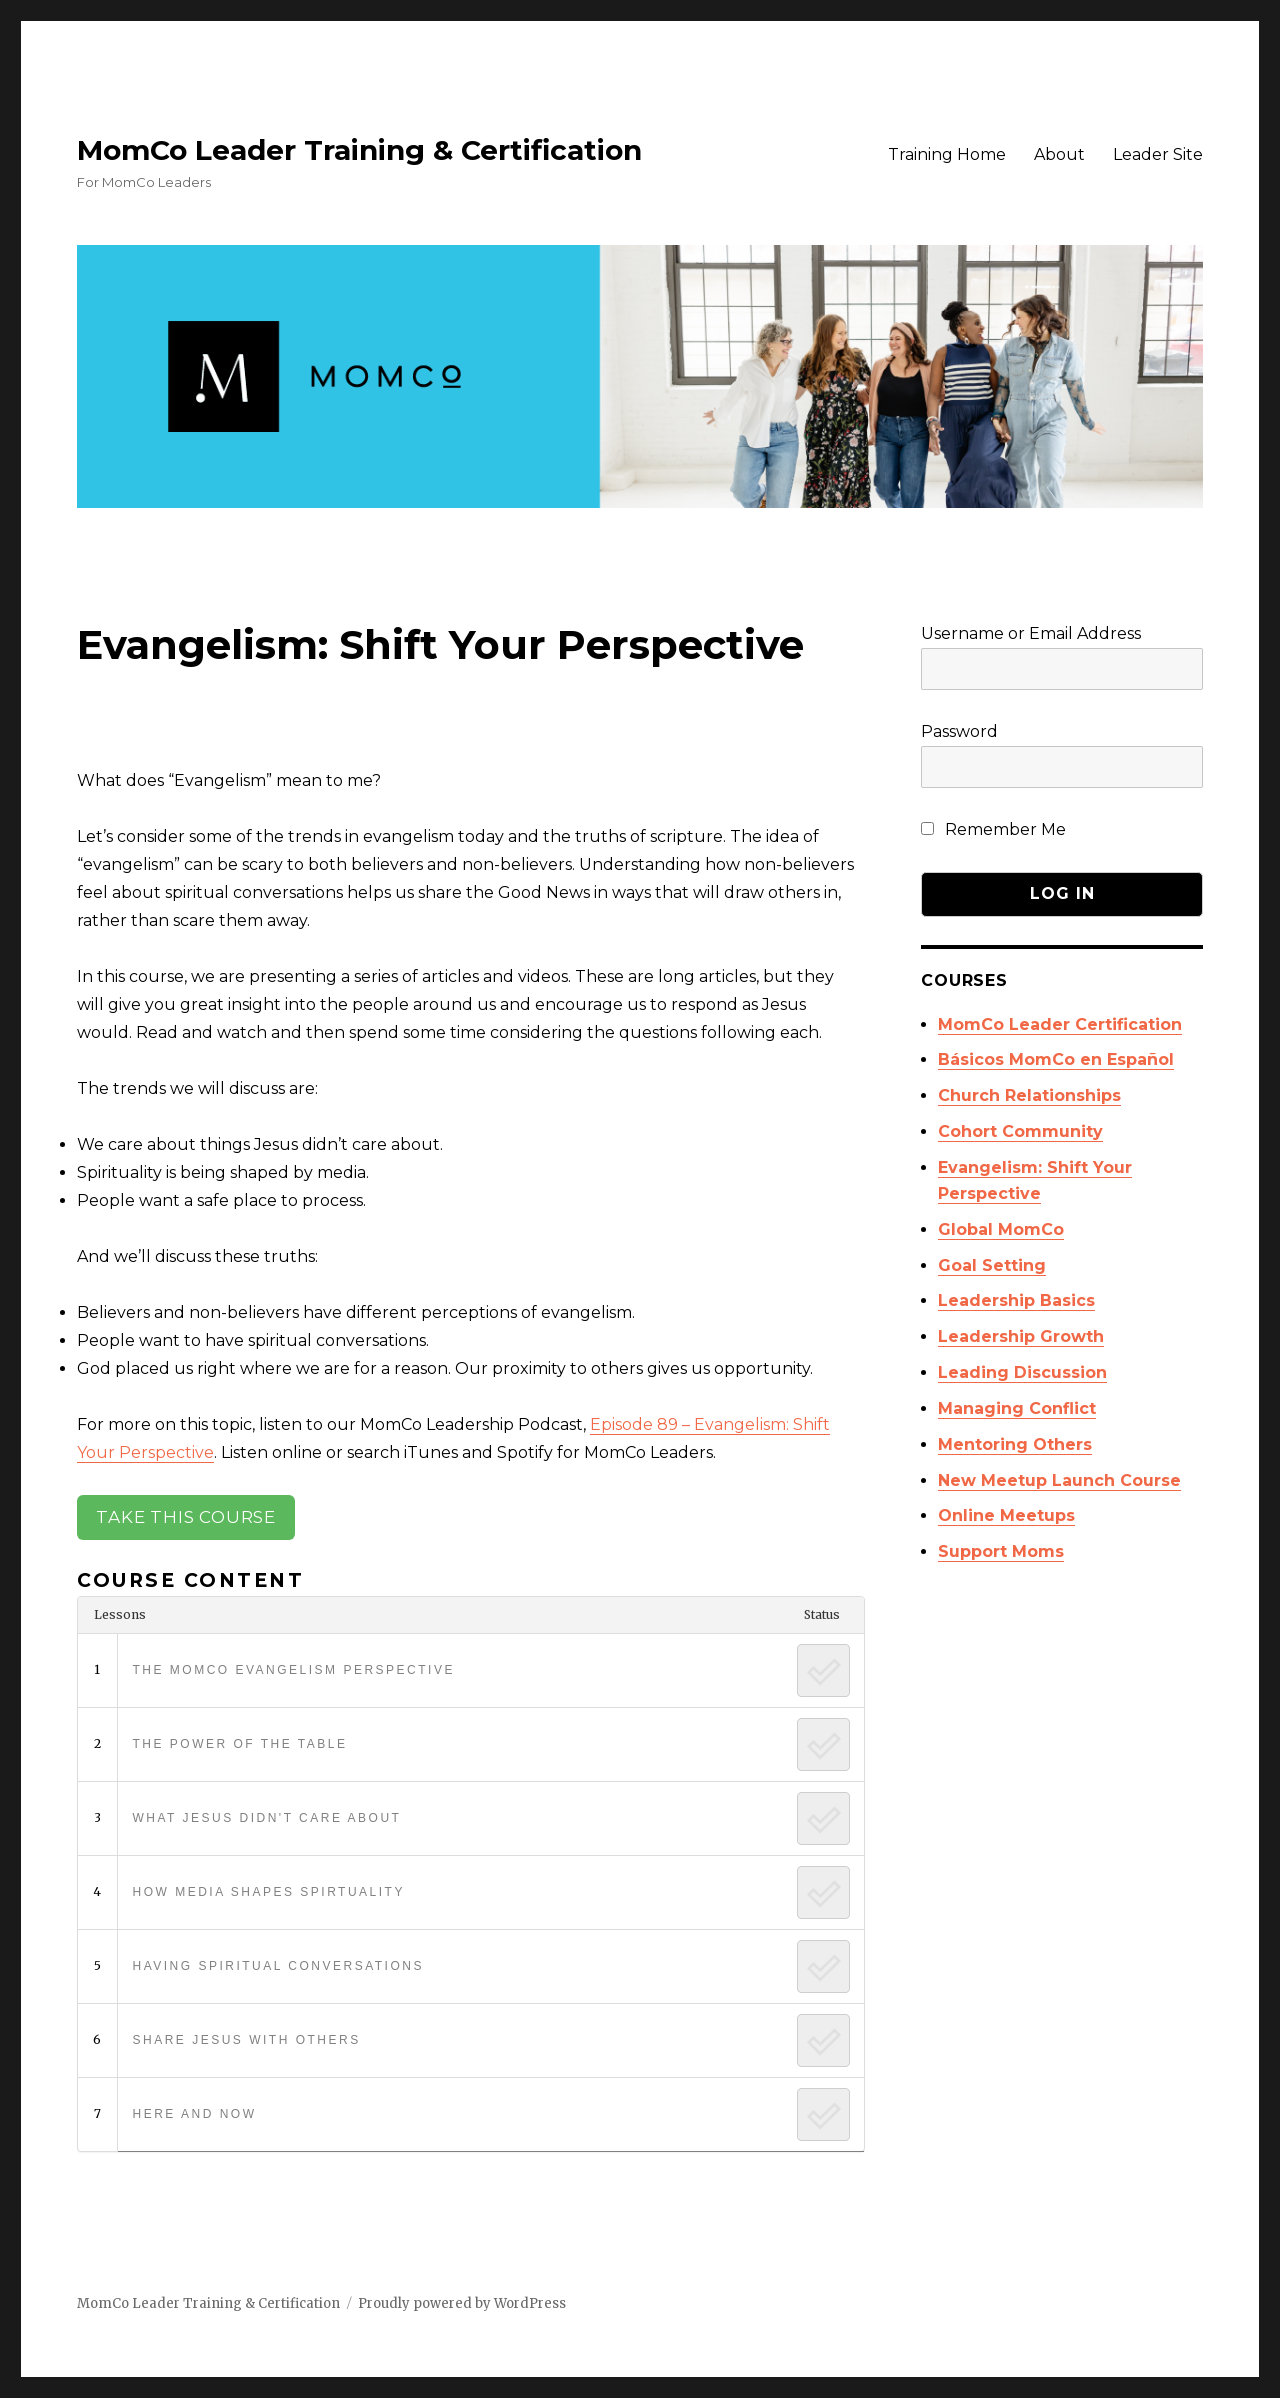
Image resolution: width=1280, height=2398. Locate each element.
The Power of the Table (239, 1744)
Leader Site (1158, 154)
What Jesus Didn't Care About (266, 1818)
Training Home (947, 154)
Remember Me (993, 829)
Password (959, 731)
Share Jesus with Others (246, 2040)
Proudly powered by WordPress (462, 2303)
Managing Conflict (1017, 1408)
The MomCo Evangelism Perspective (293, 1670)
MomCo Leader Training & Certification (359, 150)
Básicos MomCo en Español (1056, 1059)
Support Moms (1001, 1551)
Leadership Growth (1021, 1336)
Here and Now (194, 2114)
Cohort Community (1020, 1131)
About (1059, 154)
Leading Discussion (1022, 1372)
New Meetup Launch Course (1059, 1480)
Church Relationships (1029, 1095)
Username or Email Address (1031, 633)
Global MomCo (1001, 1229)
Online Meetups (1006, 1515)
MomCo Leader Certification (1060, 1024)
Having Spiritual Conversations (277, 1966)
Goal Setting (992, 1265)
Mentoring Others (1015, 1444)
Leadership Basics (1016, 1300)
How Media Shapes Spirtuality (268, 1892)
